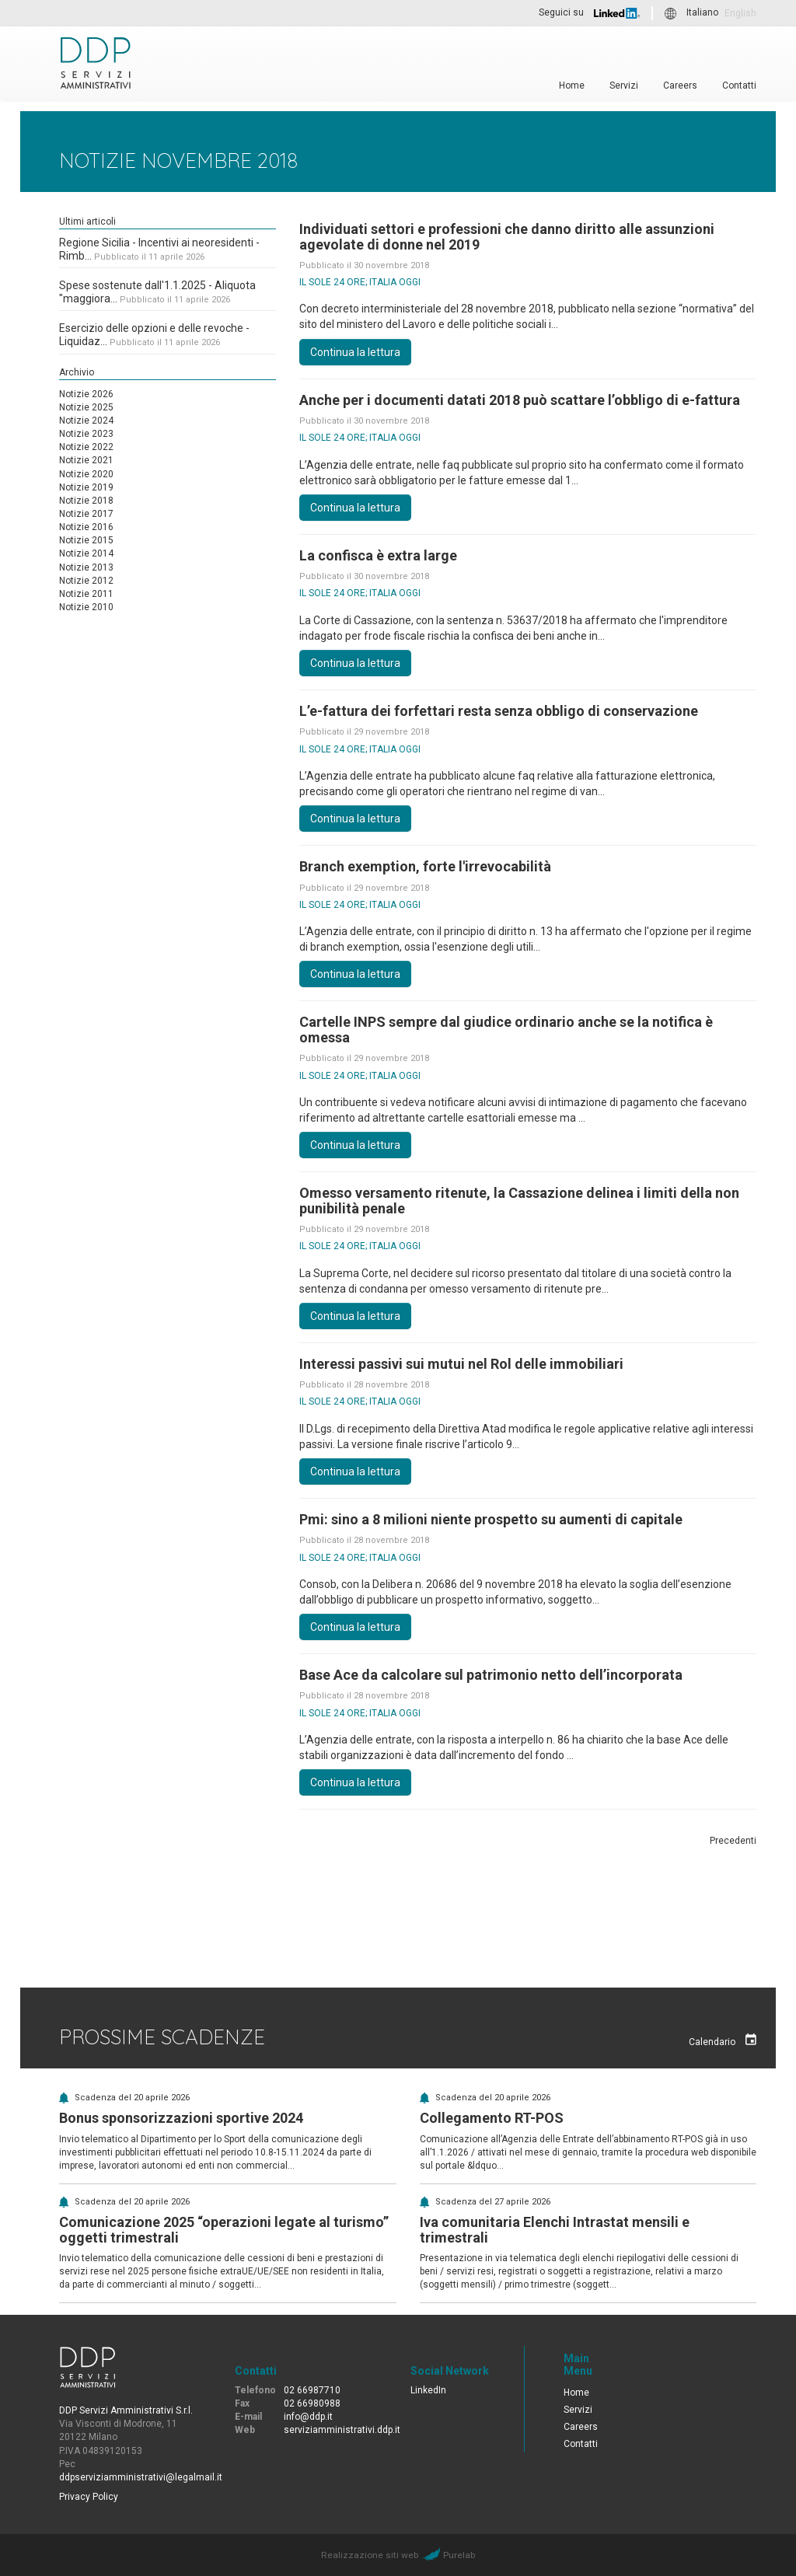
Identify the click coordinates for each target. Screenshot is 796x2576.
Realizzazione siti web (369, 2555)
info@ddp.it (308, 2416)
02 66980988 (312, 2403)
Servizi (623, 85)
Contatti (739, 85)
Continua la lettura (355, 352)
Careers (680, 85)
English (740, 13)
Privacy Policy (88, 2496)
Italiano (702, 13)
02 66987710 (312, 2390)
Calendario (722, 2040)
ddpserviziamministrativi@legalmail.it (140, 2477)
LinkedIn (428, 2390)
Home (572, 85)
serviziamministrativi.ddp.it (342, 2429)
